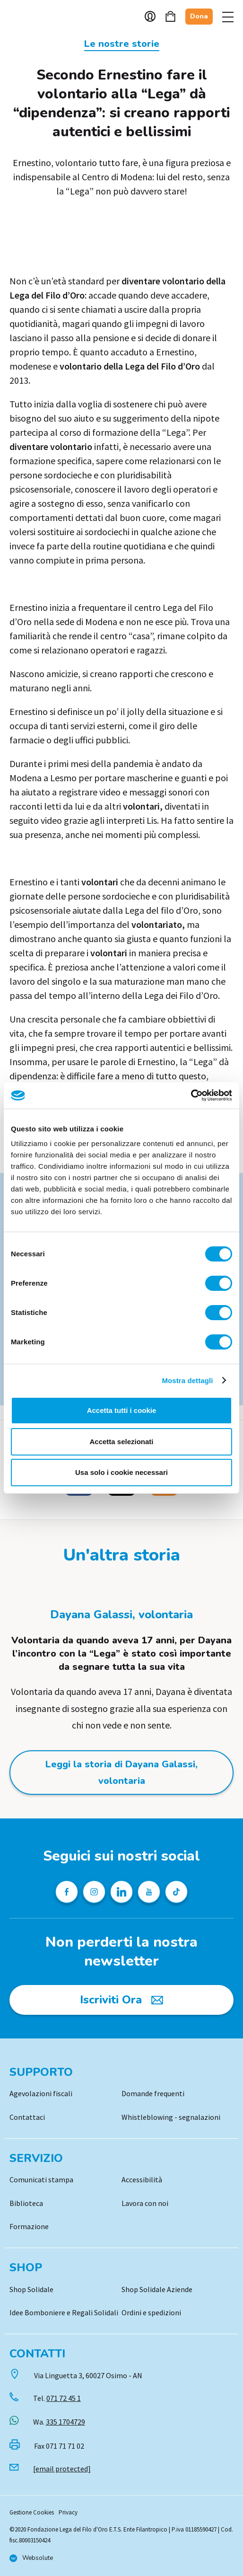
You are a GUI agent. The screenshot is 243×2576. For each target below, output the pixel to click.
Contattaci (27, 2117)
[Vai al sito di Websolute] (31, 2558)
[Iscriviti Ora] (121, 1999)
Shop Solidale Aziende (157, 2289)
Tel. (57, 2398)
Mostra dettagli (187, 1380)
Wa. (59, 2421)
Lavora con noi (145, 2203)
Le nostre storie (121, 43)
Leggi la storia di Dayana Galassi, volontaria (121, 1772)
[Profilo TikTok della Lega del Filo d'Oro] (176, 1892)
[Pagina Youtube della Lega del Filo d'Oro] (149, 1892)
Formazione (29, 2226)
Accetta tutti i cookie (121, 1410)
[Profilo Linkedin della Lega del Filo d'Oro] (121, 1892)
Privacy (68, 2512)
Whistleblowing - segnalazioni (171, 2117)
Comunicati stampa (41, 2179)
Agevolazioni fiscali (40, 2093)
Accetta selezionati (121, 1442)
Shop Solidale (31, 2289)
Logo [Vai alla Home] (33, 16)
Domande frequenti (153, 2093)
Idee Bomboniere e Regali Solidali (63, 2312)
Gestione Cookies (31, 2512)
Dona (199, 16)
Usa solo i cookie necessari (121, 1472)
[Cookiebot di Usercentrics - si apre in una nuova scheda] (190, 1095)
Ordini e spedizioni (151, 2312)
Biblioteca (26, 2203)
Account (150, 16)
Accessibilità (142, 2179)
